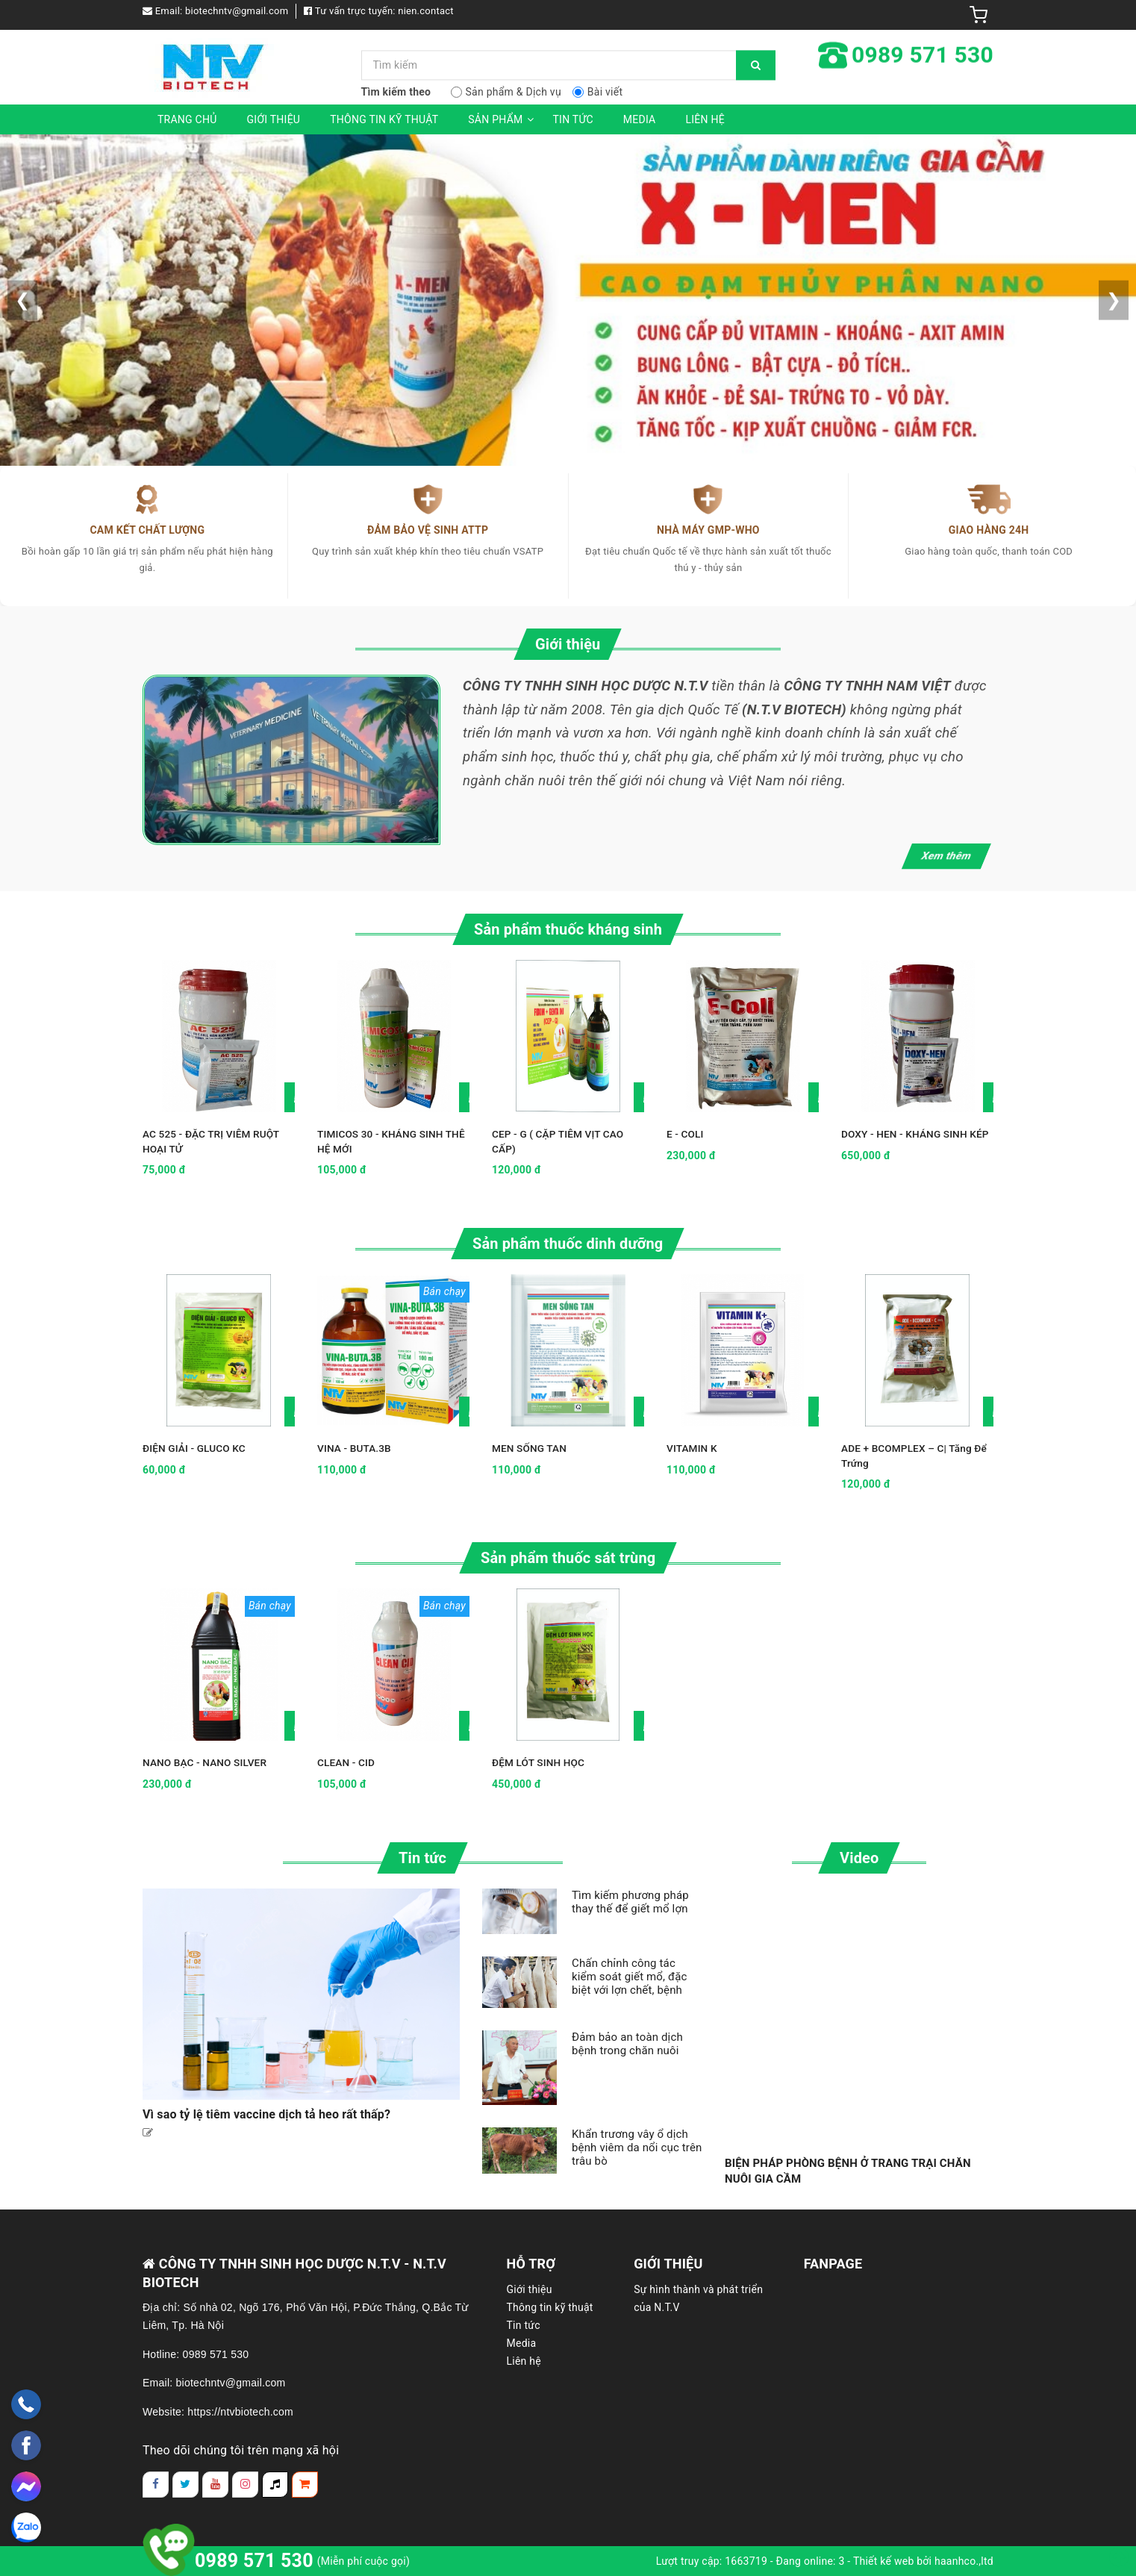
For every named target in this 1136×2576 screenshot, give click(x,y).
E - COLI (686, 1134)
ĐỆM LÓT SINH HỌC (539, 1762)
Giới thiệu (274, 119)
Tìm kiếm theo (396, 92)
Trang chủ (187, 119)
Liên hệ (705, 119)
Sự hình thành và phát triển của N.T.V (698, 2298)
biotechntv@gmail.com (236, 10)
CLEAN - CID (346, 1762)
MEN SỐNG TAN (530, 1448)
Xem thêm (947, 855)
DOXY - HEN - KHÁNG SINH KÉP (917, 1134)
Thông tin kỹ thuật (384, 119)
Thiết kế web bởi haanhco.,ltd (923, 2561)
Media (639, 119)
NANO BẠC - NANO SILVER (206, 1762)
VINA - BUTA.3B (355, 1448)
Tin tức (573, 119)
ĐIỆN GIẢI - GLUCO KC (196, 1448)
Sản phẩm (502, 119)
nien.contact (426, 10)
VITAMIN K (693, 1448)
